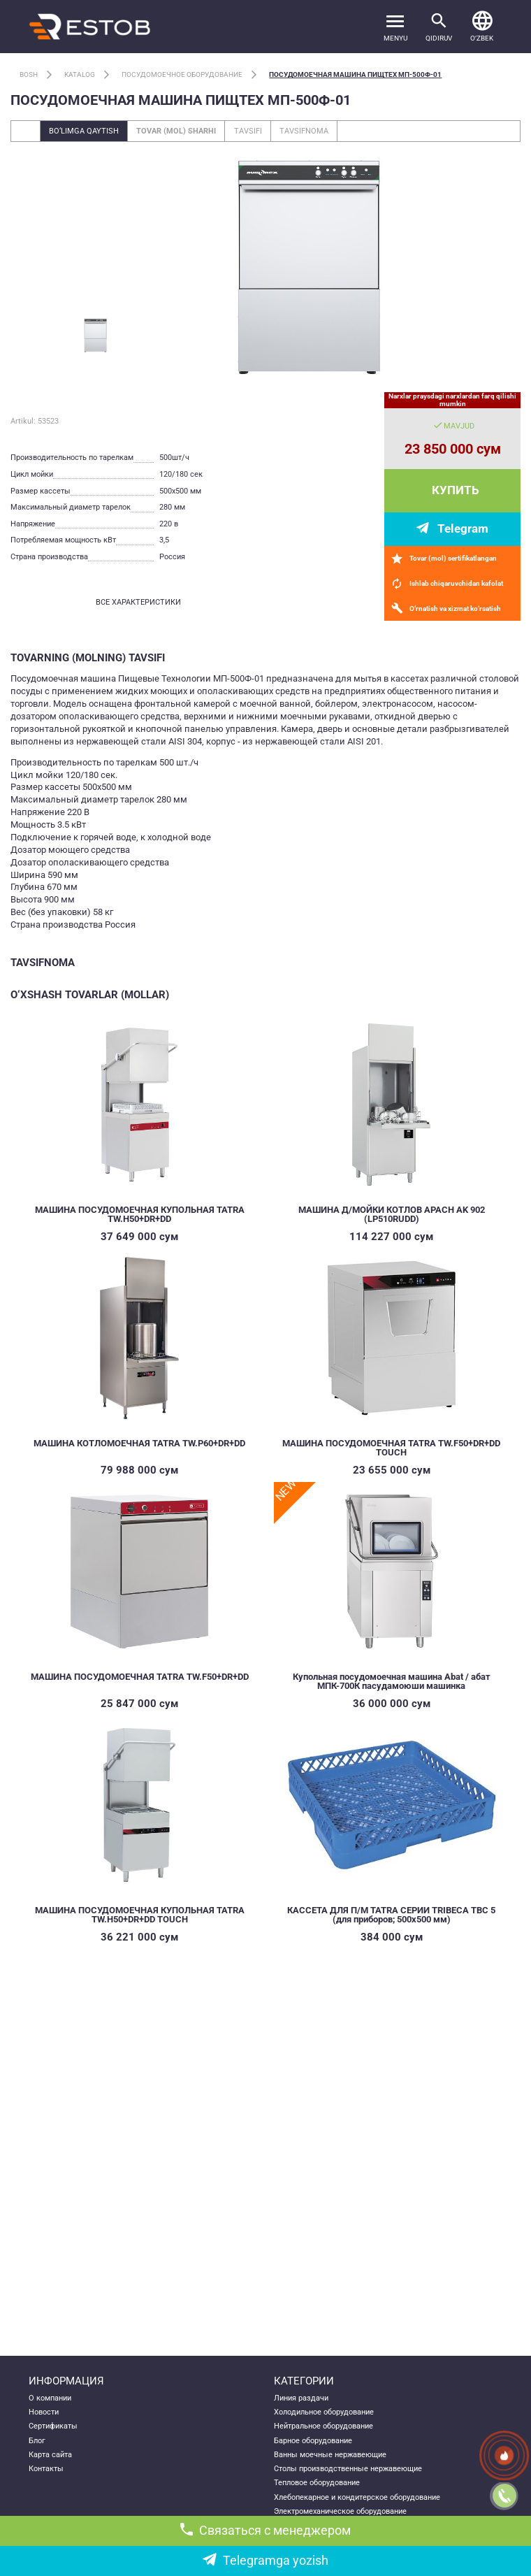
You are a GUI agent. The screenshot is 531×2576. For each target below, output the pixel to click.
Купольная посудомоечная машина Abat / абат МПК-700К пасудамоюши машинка (391, 1681)
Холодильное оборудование (324, 2412)
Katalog (79, 74)
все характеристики (138, 602)
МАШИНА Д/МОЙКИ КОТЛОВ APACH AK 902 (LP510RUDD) (391, 1214)
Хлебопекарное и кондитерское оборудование (357, 2497)
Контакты (46, 2468)
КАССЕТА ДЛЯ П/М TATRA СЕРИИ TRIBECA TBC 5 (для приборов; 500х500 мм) (391, 1914)
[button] (481, 26)
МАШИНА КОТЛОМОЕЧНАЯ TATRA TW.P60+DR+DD (139, 1443)
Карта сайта (50, 2454)
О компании (50, 2398)
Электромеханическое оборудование (340, 2511)
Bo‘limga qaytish (84, 131)
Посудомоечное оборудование (182, 74)
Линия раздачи (301, 2398)
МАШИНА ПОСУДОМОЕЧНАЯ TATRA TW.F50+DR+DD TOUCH (391, 1448)
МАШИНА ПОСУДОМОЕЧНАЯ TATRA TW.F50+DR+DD (140, 1676)
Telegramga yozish (265, 2560)
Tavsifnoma (303, 131)
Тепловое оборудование (317, 2482)
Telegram (462, 528)
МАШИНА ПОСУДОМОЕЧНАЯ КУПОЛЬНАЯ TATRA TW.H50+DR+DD (140, 1214)
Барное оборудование (313, 2440)
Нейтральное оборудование (323, 2426)
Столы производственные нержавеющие (348, 2468)
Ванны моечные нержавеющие (330, 2454)
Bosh (29, 74)
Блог (37, 2440)
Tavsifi (248, 131)
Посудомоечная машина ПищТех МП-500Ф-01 (355, 74)
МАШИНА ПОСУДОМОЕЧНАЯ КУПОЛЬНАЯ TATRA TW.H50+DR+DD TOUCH (140, 1914)
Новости (44, 2412)
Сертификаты (53, 2426)
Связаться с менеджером (265, 2530)
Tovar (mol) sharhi (176, 131)
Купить (455, 490)
